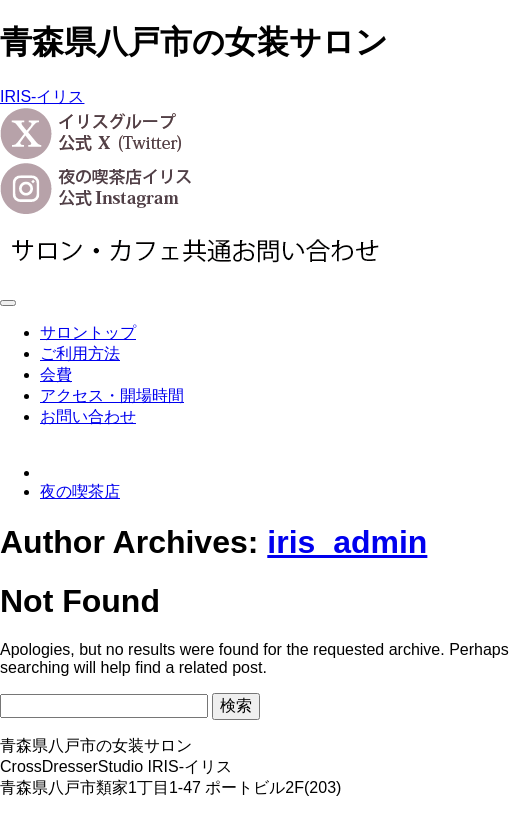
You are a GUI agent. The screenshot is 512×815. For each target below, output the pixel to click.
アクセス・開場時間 (112, 395)
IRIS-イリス (42, 96)
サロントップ (88, 332)
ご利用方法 (80, 353)
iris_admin (347, 542)
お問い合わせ (88, 416)
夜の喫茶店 (80, 491)
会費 (56, 374)
